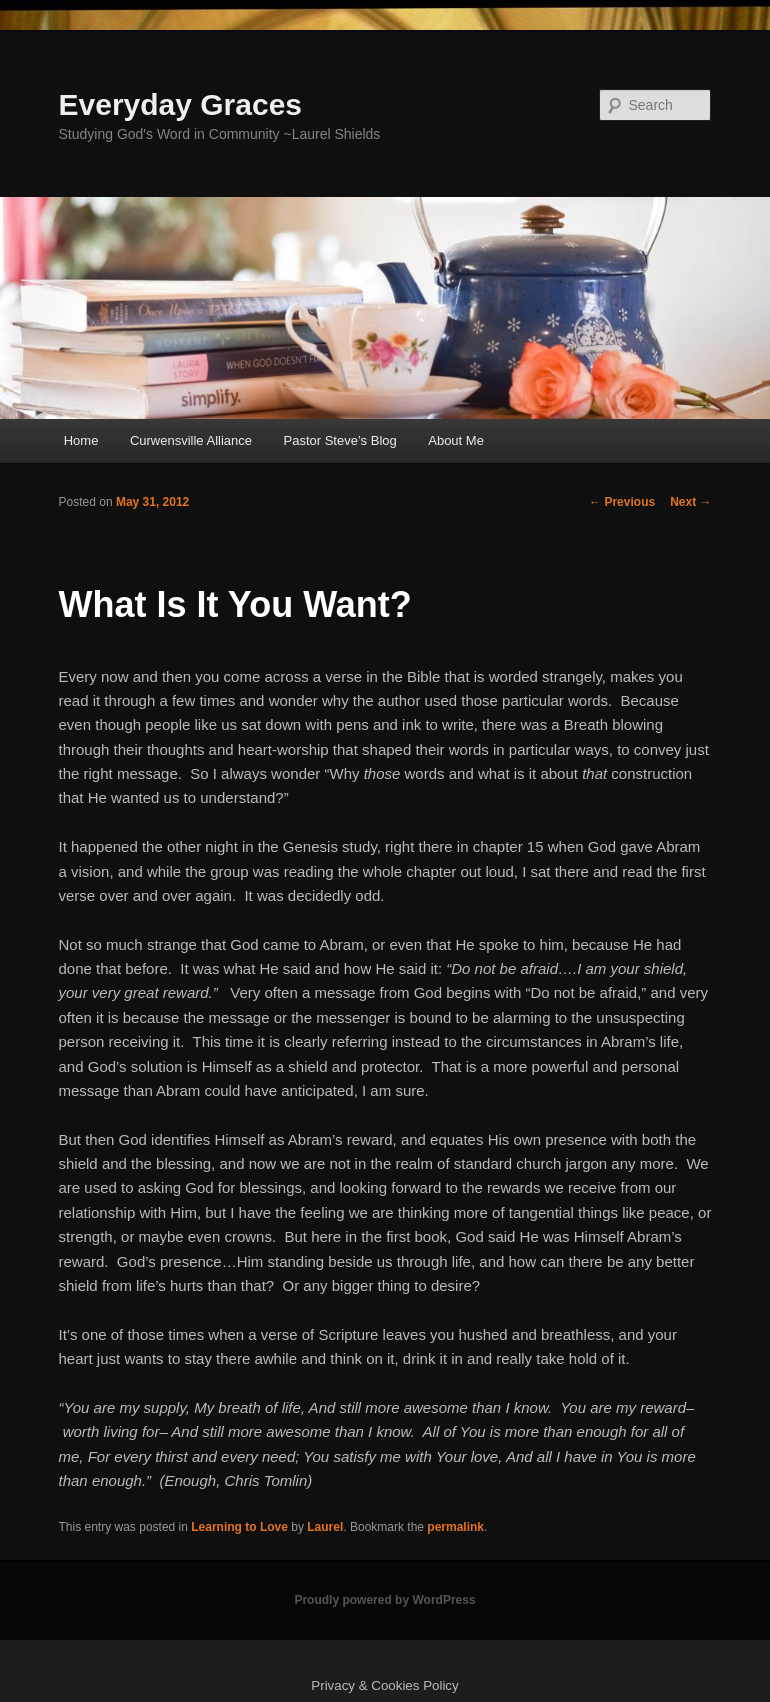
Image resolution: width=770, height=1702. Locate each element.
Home (81, 440)
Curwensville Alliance (191, 440)
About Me (456, 440)
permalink (455, 1527)
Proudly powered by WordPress (384, 1600)
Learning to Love (239, 1527)
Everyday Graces (181, 104)
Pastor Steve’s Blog (340, 440)
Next (690, 502)
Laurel (325, 1527)
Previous (622, 502)
